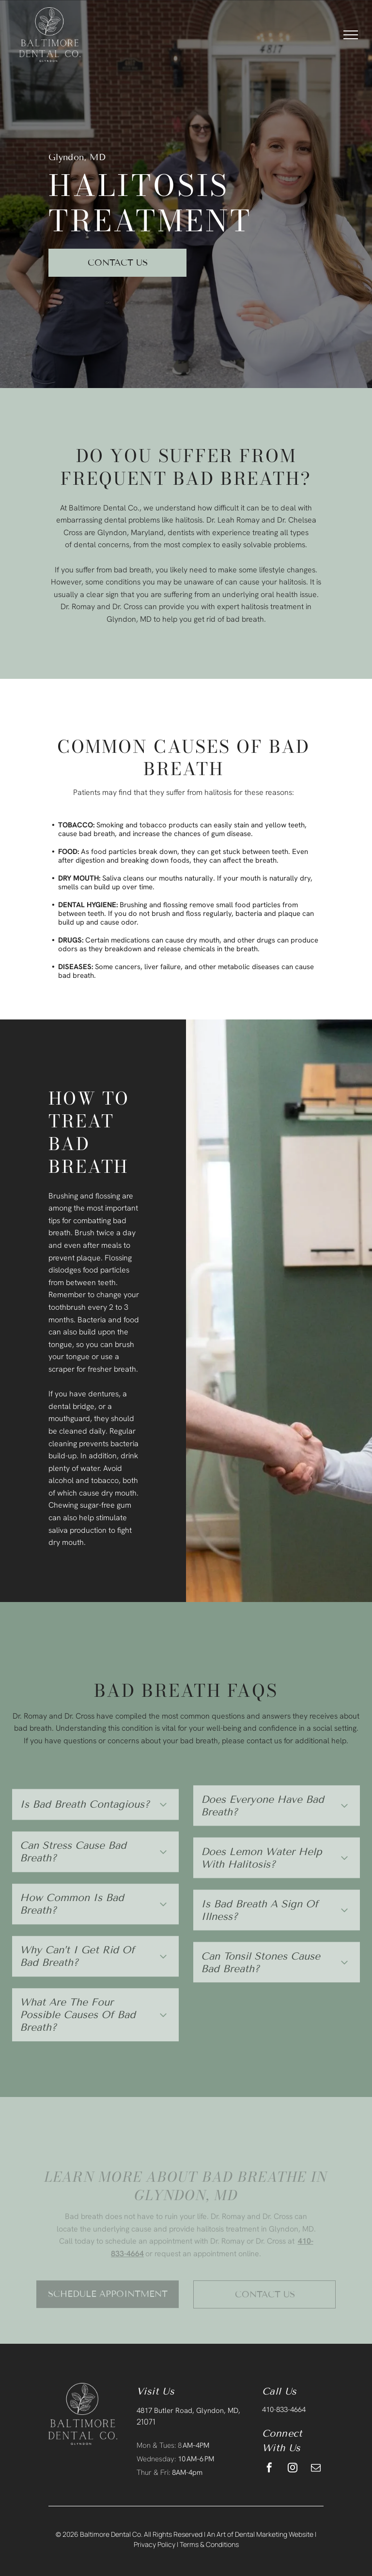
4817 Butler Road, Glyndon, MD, (188, 2410)
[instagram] (292, 2468)
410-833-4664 (284, 2409)
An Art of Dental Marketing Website (260, 2534)
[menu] (350, 34)
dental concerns (101, 544)
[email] (316, 2468)
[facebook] (269, 2468)
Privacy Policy (154, 2544)
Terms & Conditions (209, 2544)
